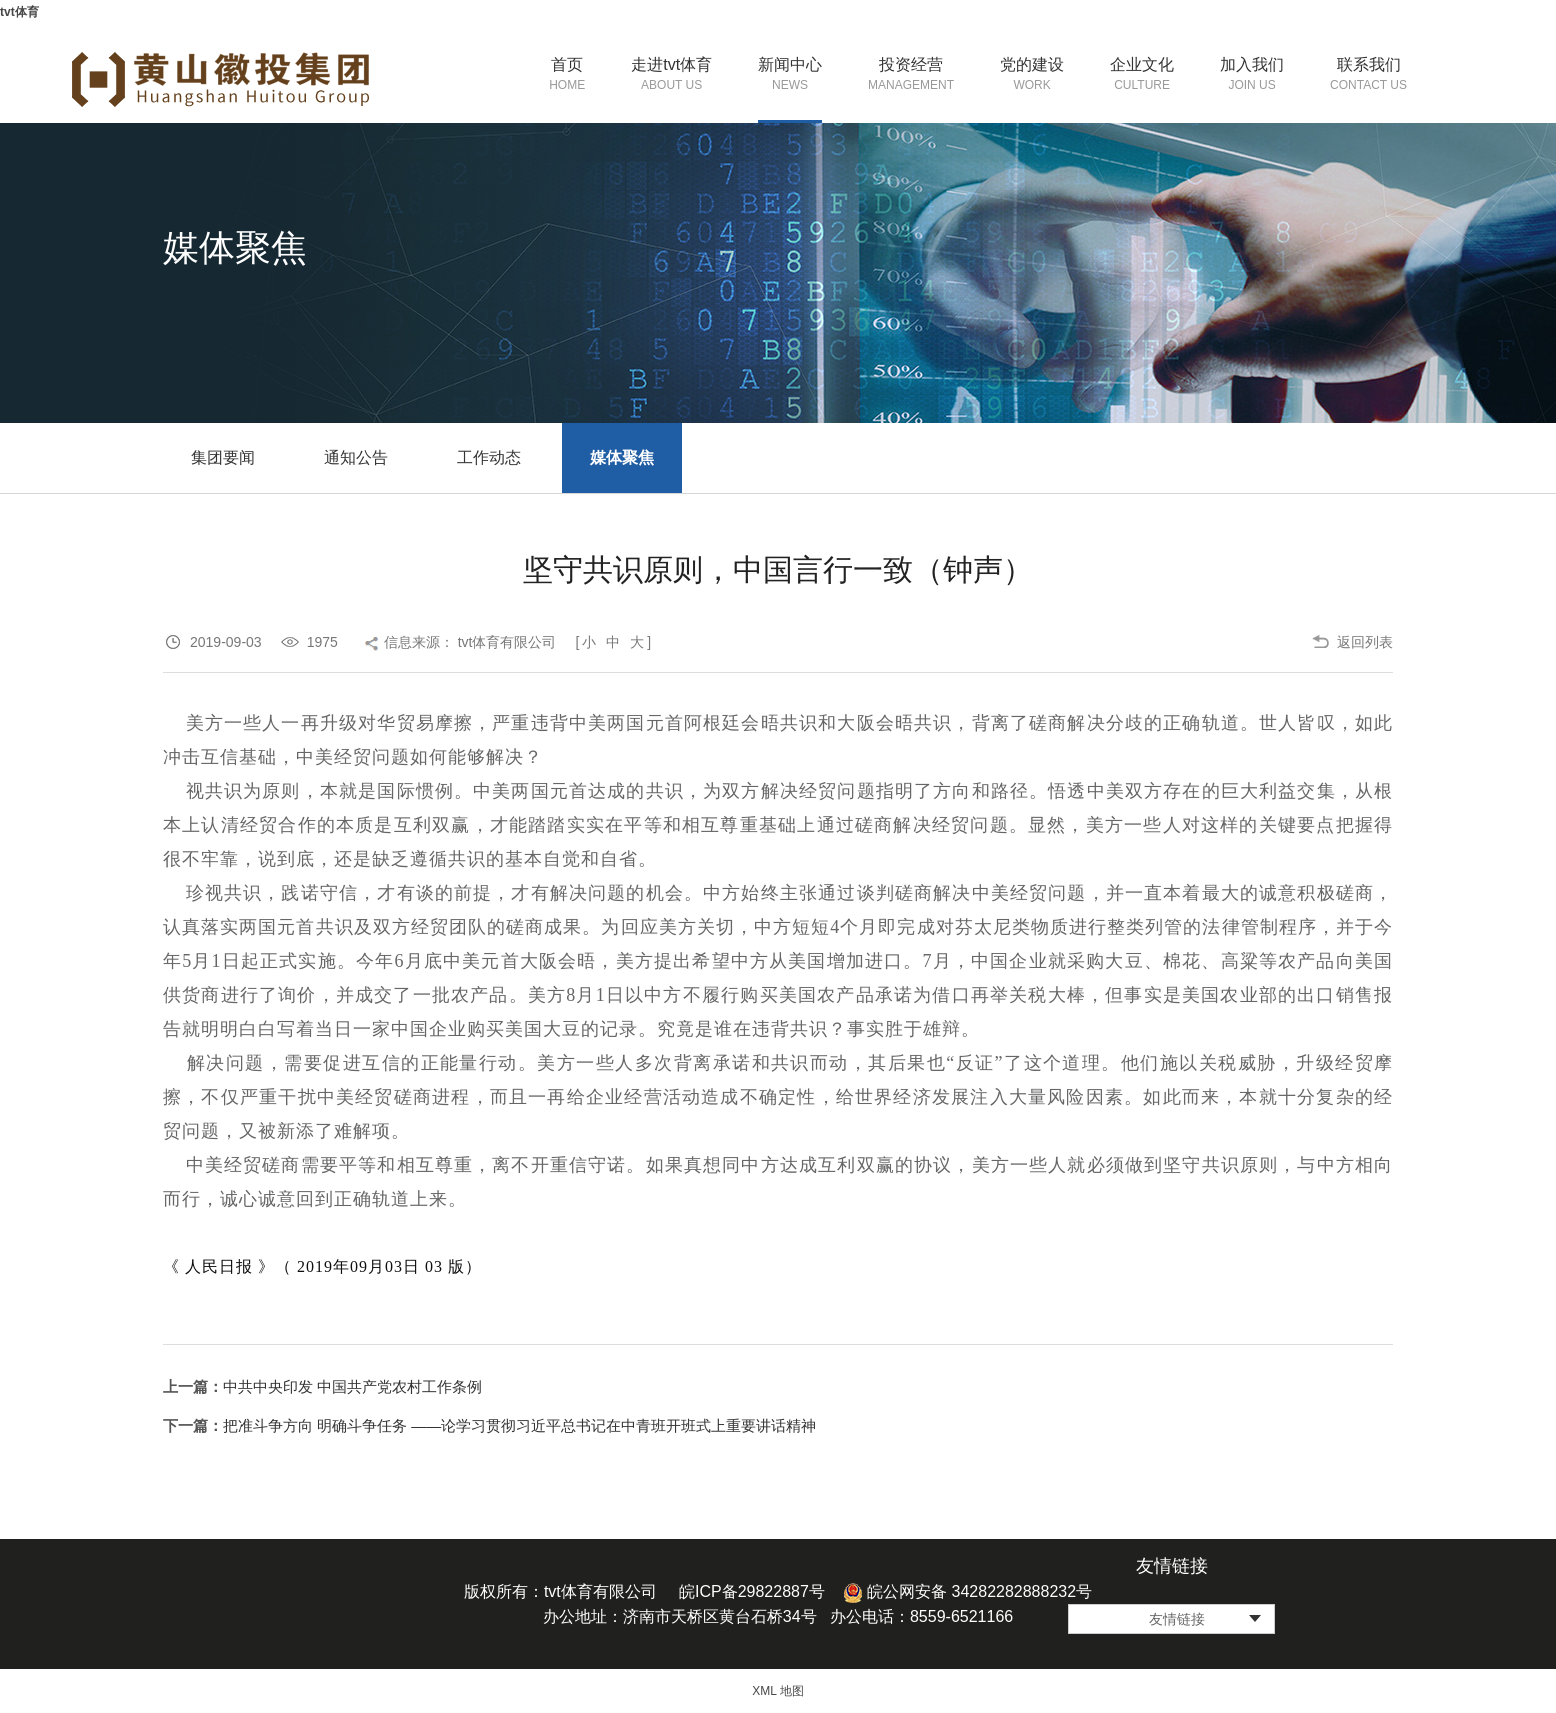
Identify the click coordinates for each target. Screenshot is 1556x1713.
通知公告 (356, 457)
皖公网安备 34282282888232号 (967, 1591)
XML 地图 (778, 1691)
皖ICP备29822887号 (752, 1591)
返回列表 (1365, 642)
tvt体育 (19, 12)
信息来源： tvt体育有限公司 (470, 642)
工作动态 (489, 457)
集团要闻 (223, 457)
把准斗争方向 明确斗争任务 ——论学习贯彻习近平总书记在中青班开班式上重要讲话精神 (519, 1425)
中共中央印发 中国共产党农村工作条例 (352, 1386)
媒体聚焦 (622, 457)
